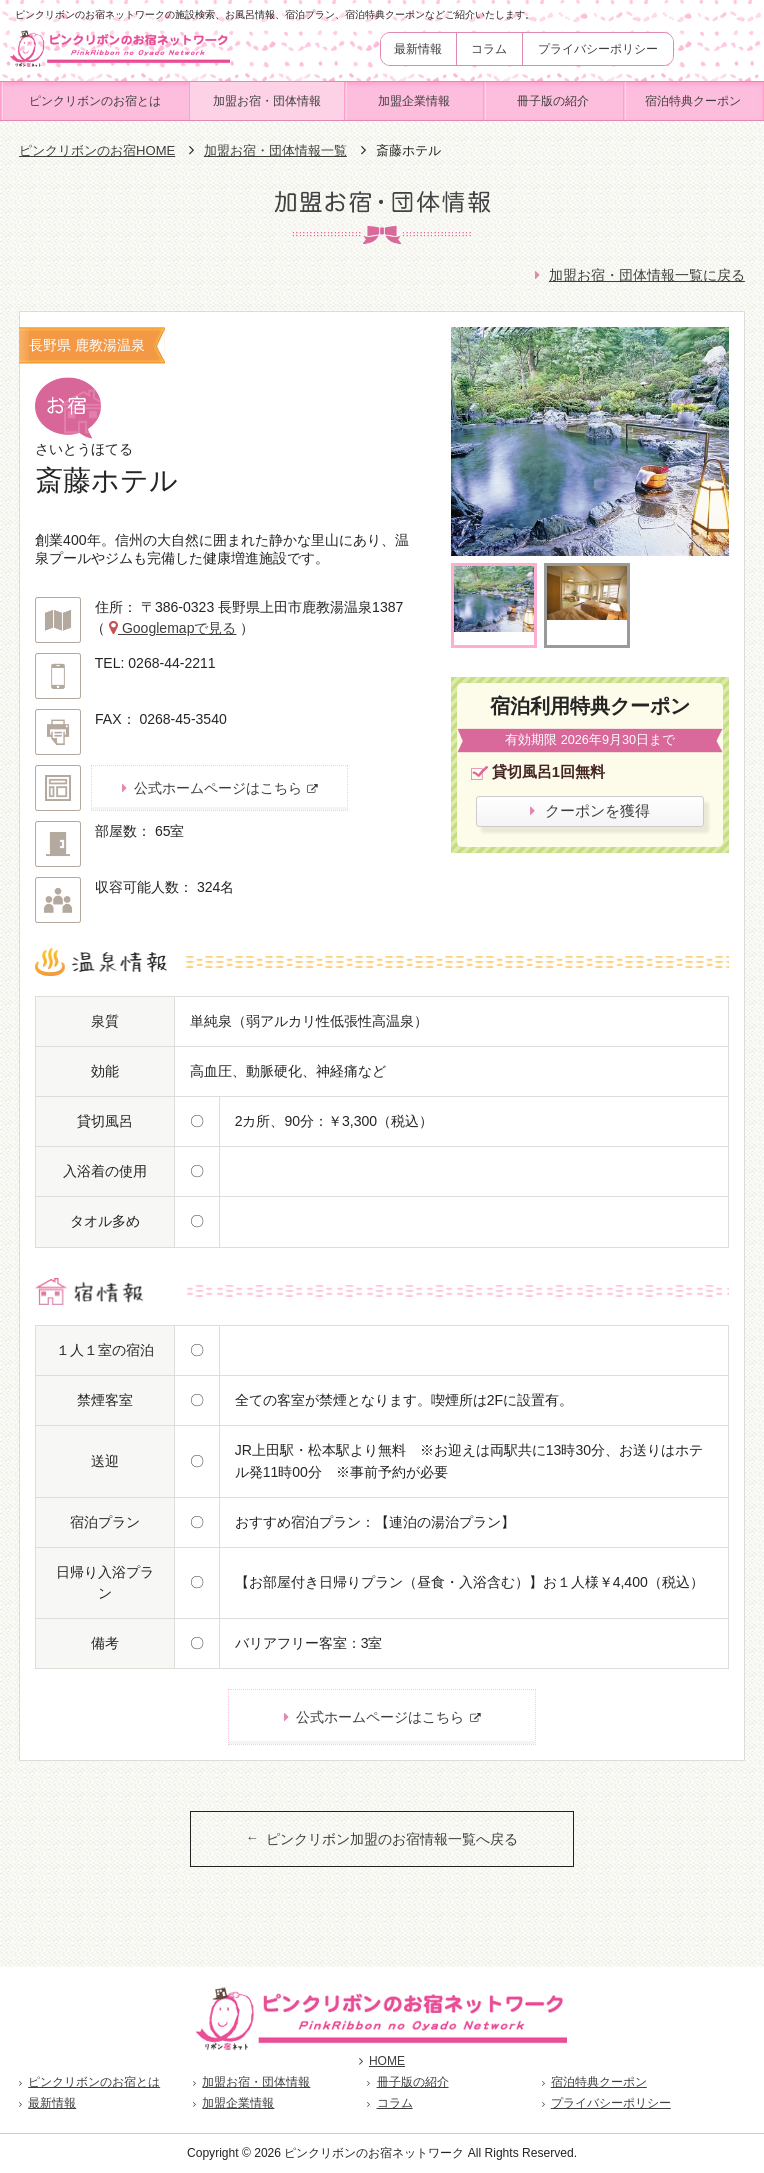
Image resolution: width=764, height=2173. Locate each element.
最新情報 (418, 49)
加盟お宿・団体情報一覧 (275, 150)
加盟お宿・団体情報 (267, 101)
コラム (489, 49)
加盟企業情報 (414, 101)
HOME (382, 2061)
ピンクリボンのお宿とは (95, 101)
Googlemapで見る (177, 628)
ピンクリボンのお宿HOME (97, 150)
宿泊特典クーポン (693, 101)
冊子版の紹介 (553, 101)
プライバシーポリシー (598, 49)
